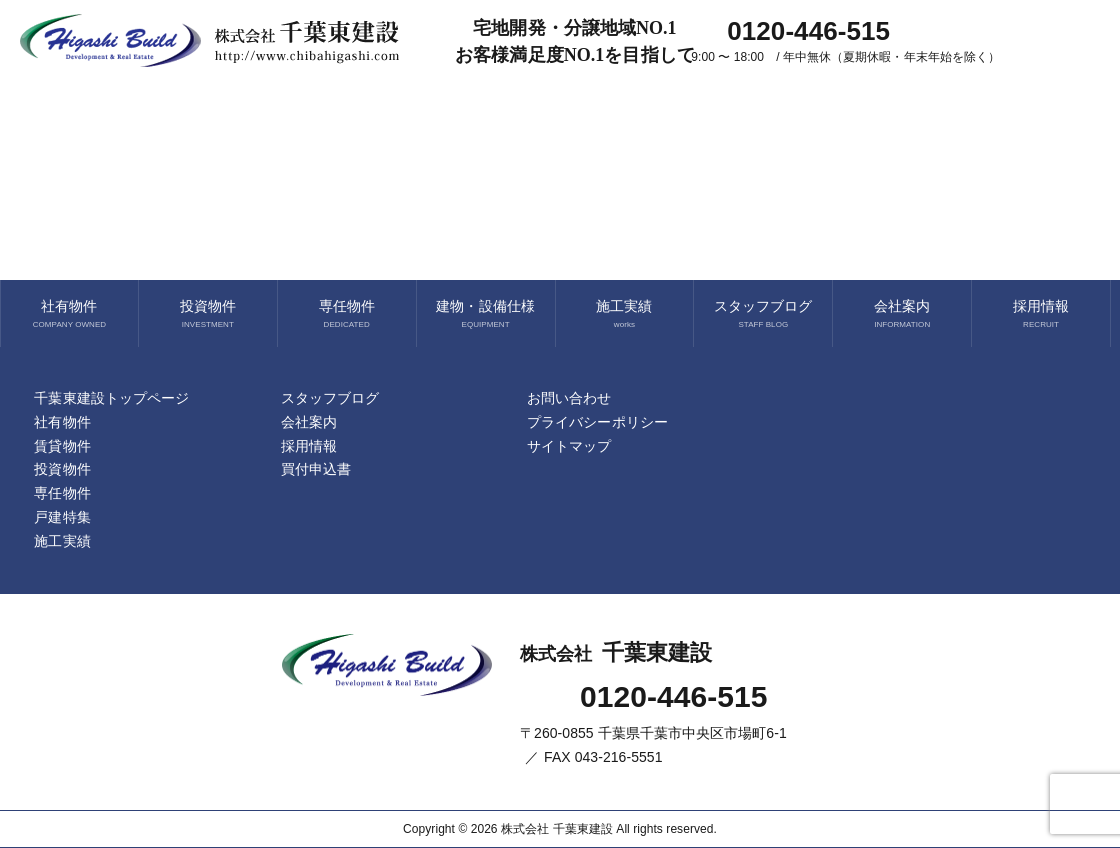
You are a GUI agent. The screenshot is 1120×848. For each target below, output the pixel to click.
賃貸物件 (62, 446)
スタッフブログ (763, 306)
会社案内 (902, 306)
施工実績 (624, 306)
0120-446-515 (674, 696)
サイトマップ (569, 446)
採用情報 (1041, 306)
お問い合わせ (569, 398)
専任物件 (347, 306)
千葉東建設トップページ (111, 398)
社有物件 (69, 306)
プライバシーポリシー (597, 422)
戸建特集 (62, 517)
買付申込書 (316, 469)
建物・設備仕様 (485, 306)
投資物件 (208, 306)
